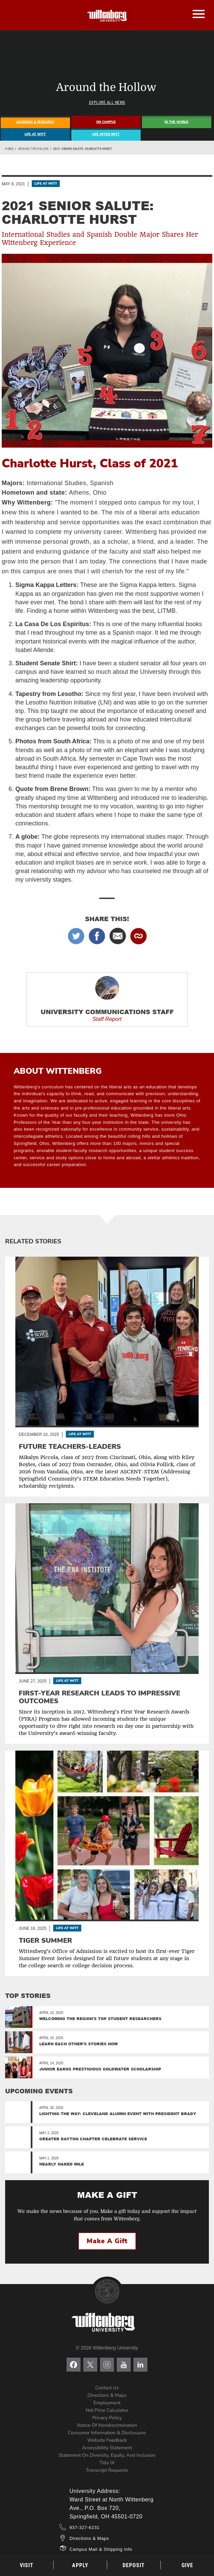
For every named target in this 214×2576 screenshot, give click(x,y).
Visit (26, 2565)
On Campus (106, 122)
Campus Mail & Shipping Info (101, 2549)
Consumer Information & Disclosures (107, 2433)
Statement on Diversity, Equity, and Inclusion (106, 2455)
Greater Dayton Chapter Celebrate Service (93, 2138)
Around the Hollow (33, 149)
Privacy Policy (107, 2418)
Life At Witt (35, 134)
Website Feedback (107, 2440)
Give (187, 2565)
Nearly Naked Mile (61, 2164)
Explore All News (107, 102)
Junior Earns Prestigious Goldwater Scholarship (100, 2068)
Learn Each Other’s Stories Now (78, 2043)
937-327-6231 (85, 2527)
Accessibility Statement (107, 2448)
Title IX (106, 2462)
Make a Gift (107, 2241)
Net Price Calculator (107, 2410)
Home (9, 149)
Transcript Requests (107, 2470)
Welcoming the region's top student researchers (100, 2018)
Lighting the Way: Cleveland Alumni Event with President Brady (117, 2113)
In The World (176, 122)
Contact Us (107, 2388)
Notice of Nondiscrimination (107, 2425)
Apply (80, 2565)
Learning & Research (35, 122)
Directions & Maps (106, 2395)
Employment (107, 2403)
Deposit (134, 2565)
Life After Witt (105, 134)
